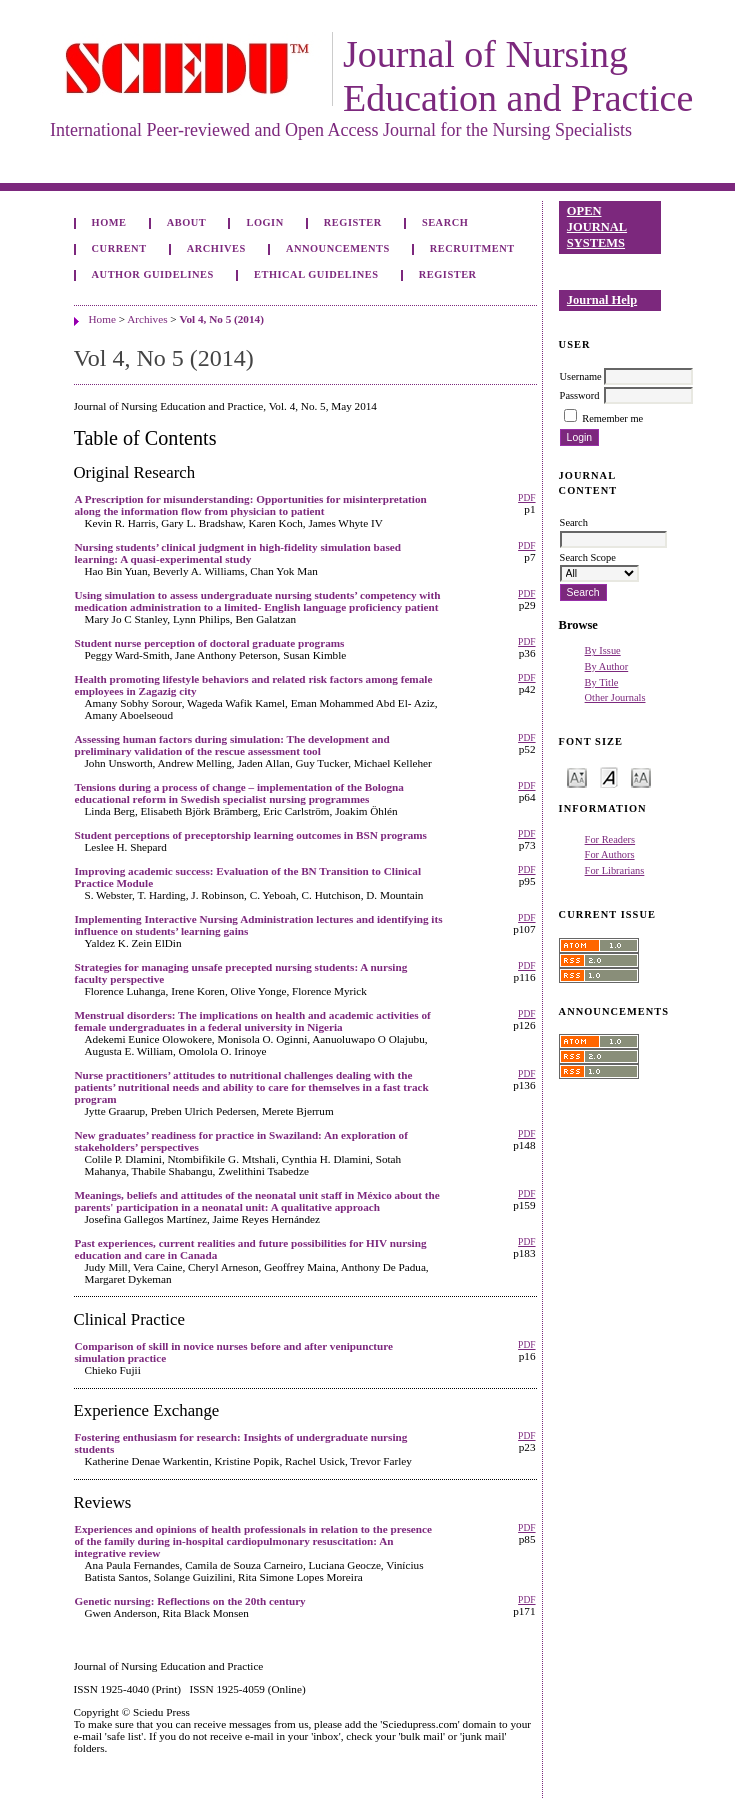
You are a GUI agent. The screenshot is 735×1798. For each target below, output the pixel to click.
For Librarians (615, 870)
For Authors (610, 854)
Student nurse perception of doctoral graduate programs (210, 643)
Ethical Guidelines (316, 274)
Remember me (612, 418)
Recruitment (472, 248)
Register (353, 222)
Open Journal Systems (597, 226)
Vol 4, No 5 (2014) (221, 319)
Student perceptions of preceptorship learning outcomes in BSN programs (251, 835)
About (187, 222)
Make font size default (609, 776)
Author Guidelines (153, 274)
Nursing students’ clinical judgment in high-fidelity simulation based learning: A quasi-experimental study (238, 553)
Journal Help (602, 300)
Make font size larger (641, 776)
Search (445, 222)
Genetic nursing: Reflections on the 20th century (190, 1601)
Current (119, 248)
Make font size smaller (577, 776)
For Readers (610, 839)
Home (109, 222)
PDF (526, 498)
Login (264, 222)
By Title (602, 682)
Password (580, 395)
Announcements (338, 248)
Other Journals (615, 697)
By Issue (603, 650)
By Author (607, 666)
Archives (216, 248)
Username (581, 376)
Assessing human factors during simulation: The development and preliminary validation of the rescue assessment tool (232, 745)
